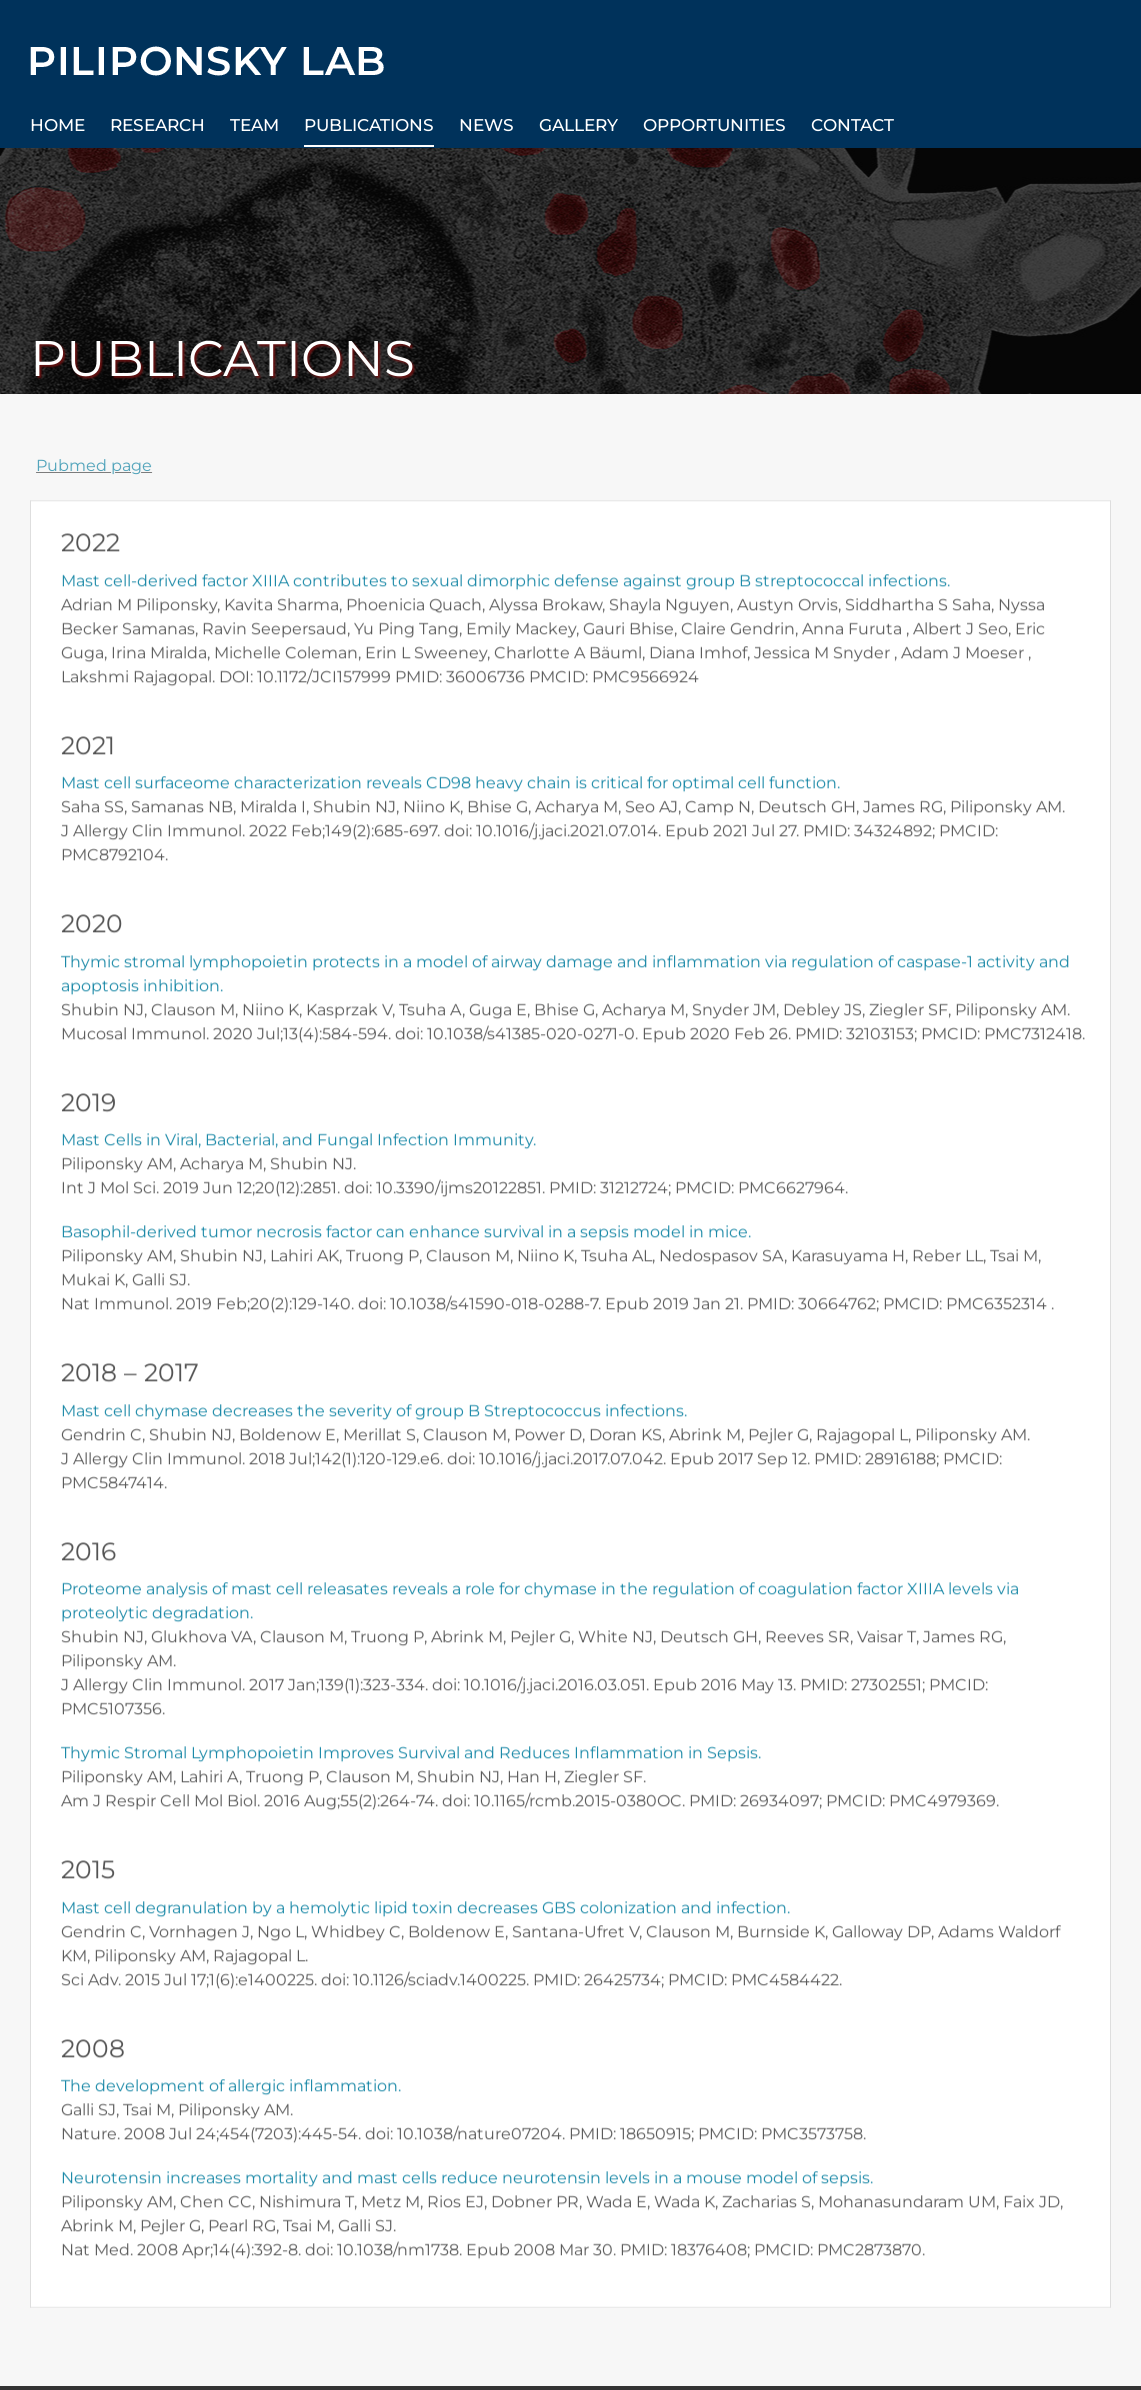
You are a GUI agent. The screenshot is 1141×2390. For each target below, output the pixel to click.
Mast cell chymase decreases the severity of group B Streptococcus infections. (374, 1411)
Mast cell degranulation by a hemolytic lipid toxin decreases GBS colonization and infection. (425, 1908)
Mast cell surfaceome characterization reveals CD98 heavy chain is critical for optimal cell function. (450, 784)
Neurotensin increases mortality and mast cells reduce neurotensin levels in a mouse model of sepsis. (467, 2179)
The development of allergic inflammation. (231, 2087)
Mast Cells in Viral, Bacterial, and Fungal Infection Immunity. (298, 1141)
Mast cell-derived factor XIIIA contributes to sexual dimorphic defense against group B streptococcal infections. (505, 581)
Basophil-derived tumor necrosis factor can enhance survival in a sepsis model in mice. (406, 1233)
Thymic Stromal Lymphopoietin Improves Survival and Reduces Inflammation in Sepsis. (411, 1754)
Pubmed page (96, 465)
